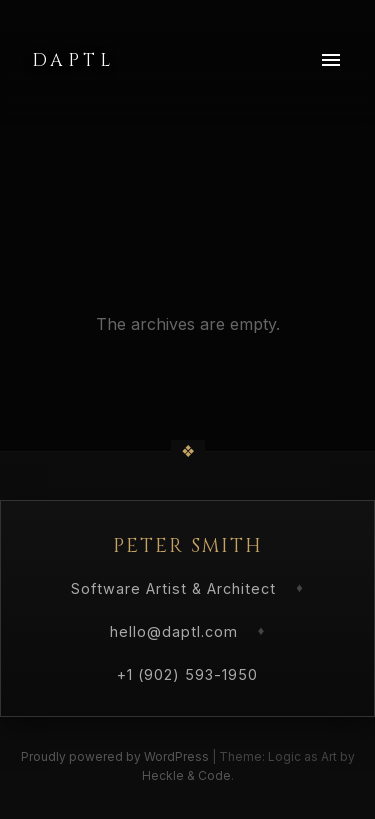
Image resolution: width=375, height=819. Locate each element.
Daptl (73, 61)
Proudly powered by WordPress (116, 756)
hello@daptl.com (174, 631)
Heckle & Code (186, 775)
